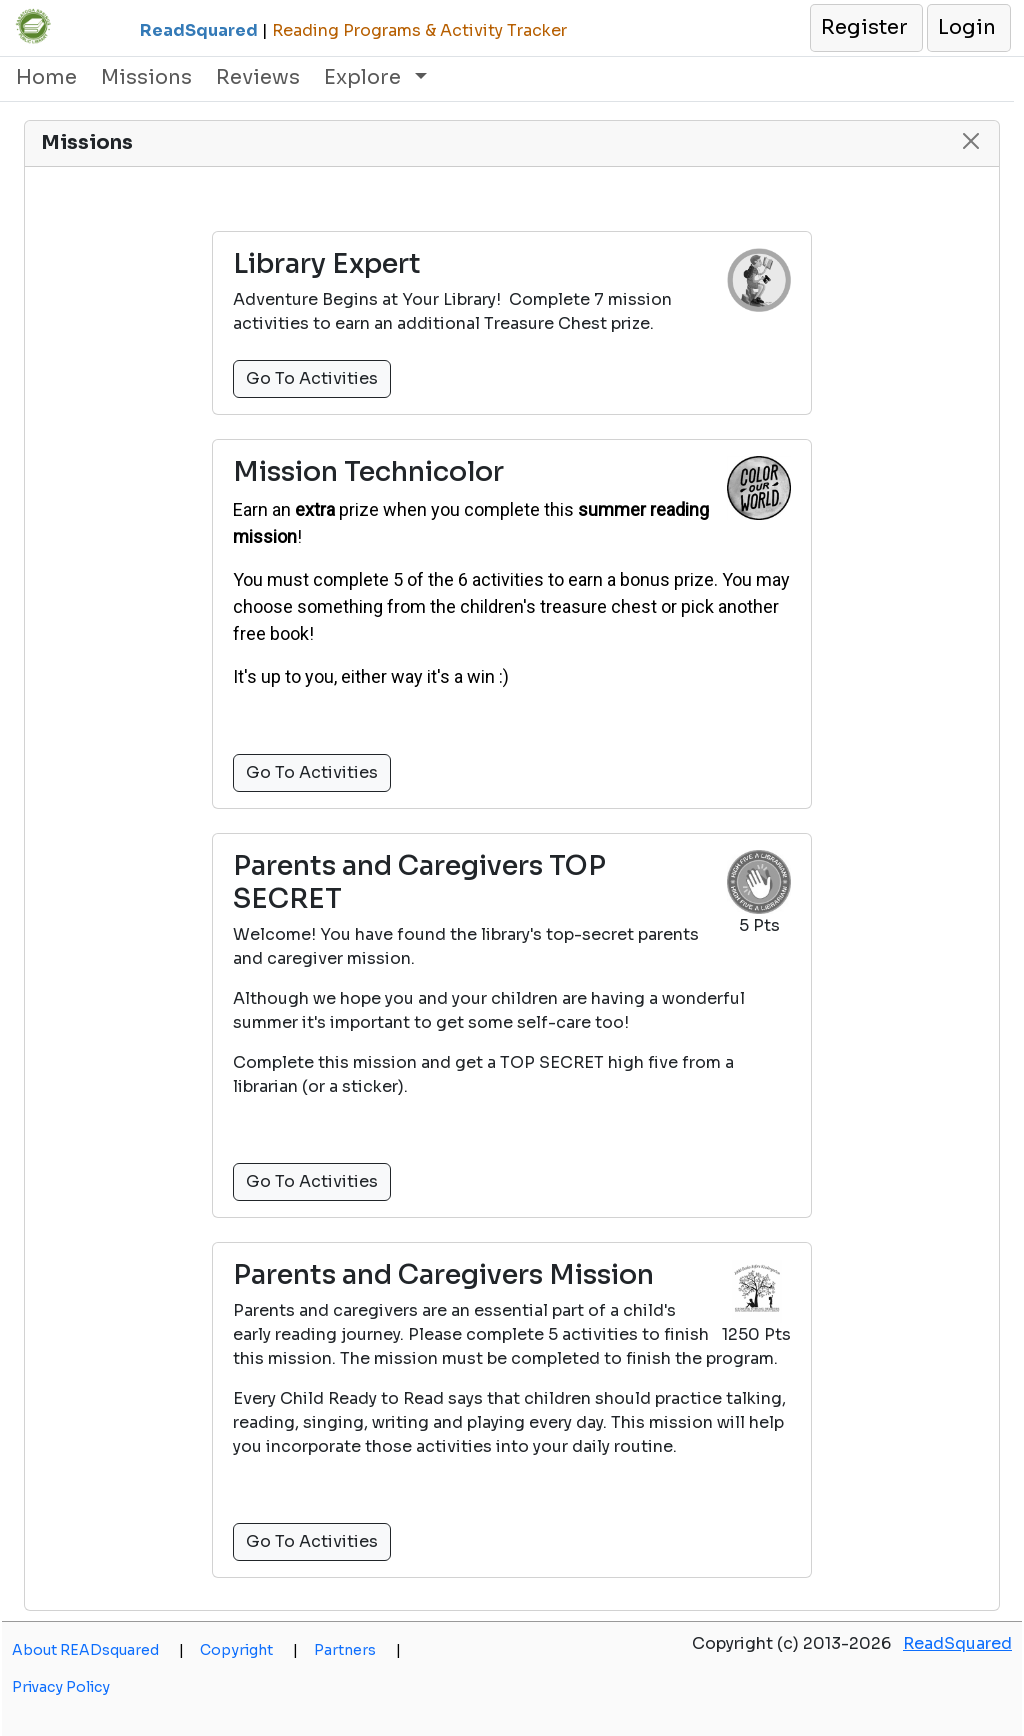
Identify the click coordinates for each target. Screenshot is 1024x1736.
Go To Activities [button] (312, 378)
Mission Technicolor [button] (368, 472)
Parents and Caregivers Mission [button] (443, 1275)
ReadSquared (957, 1643)
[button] (865, 28)
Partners (357, 1650)
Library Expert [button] (327, 264)
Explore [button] (365, 77)
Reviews (258, 77)
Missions (146, 77)
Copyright (249, 1650)
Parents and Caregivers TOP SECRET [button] (419, 882)
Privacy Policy (61, 1687)
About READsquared (98, 1650)
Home (46, 77)
